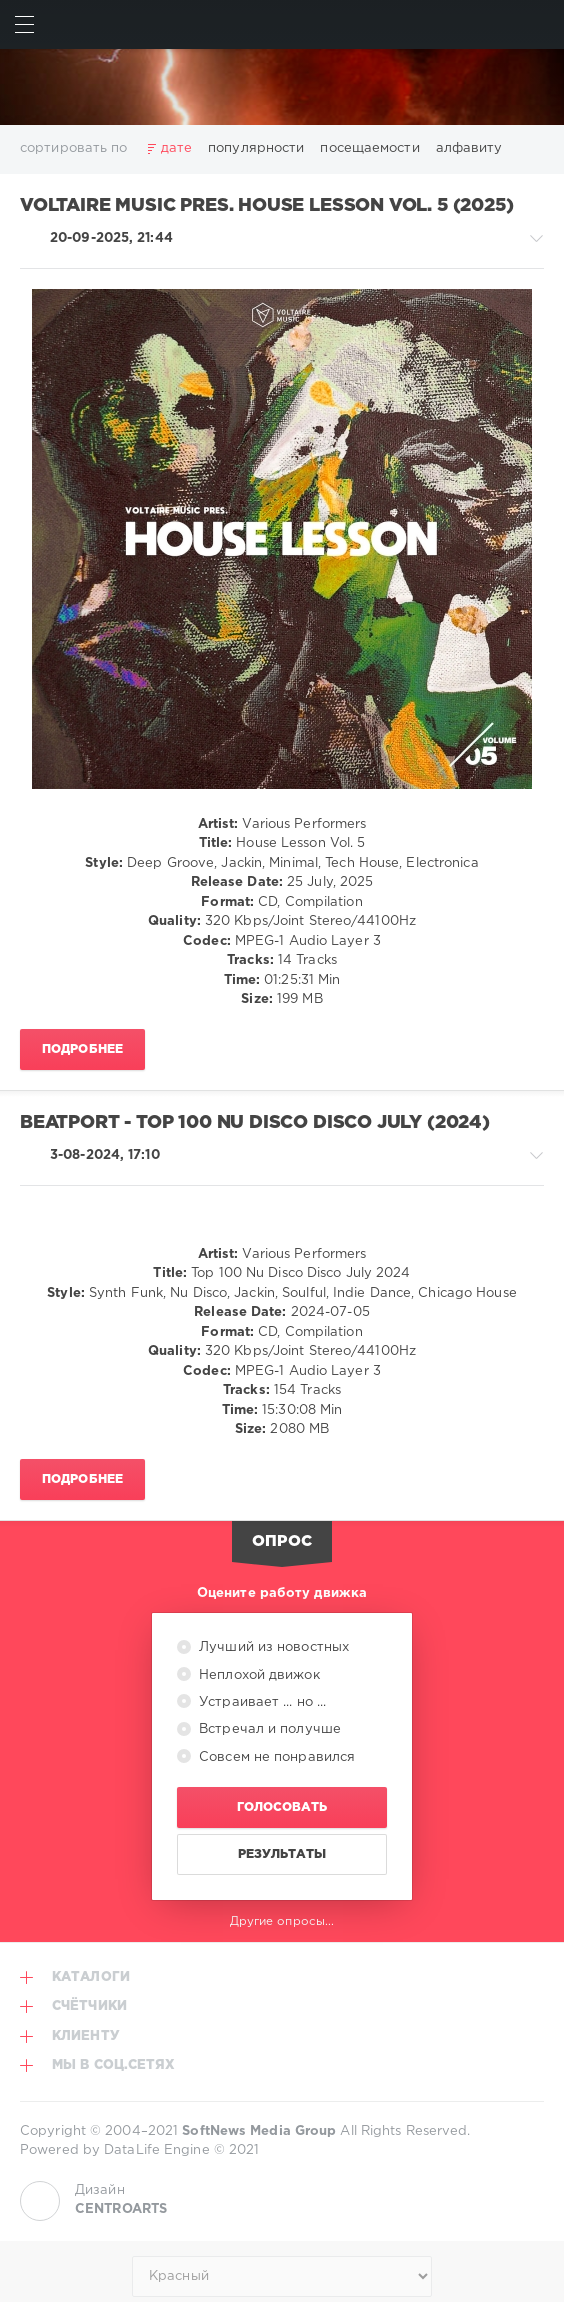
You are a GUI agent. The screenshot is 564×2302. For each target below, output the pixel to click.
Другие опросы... (282, 1921)
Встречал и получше (268, 1729)
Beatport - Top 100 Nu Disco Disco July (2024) (255, 1123)
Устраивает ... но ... (260, 1702)
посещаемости (369, 148)
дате (176, 148)
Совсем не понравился (275, 1757)
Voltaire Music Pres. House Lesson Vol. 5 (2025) (266, 206)
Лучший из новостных (272, 1647)
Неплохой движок (257, 1675)
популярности (256, 148)
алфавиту (469, 148)
